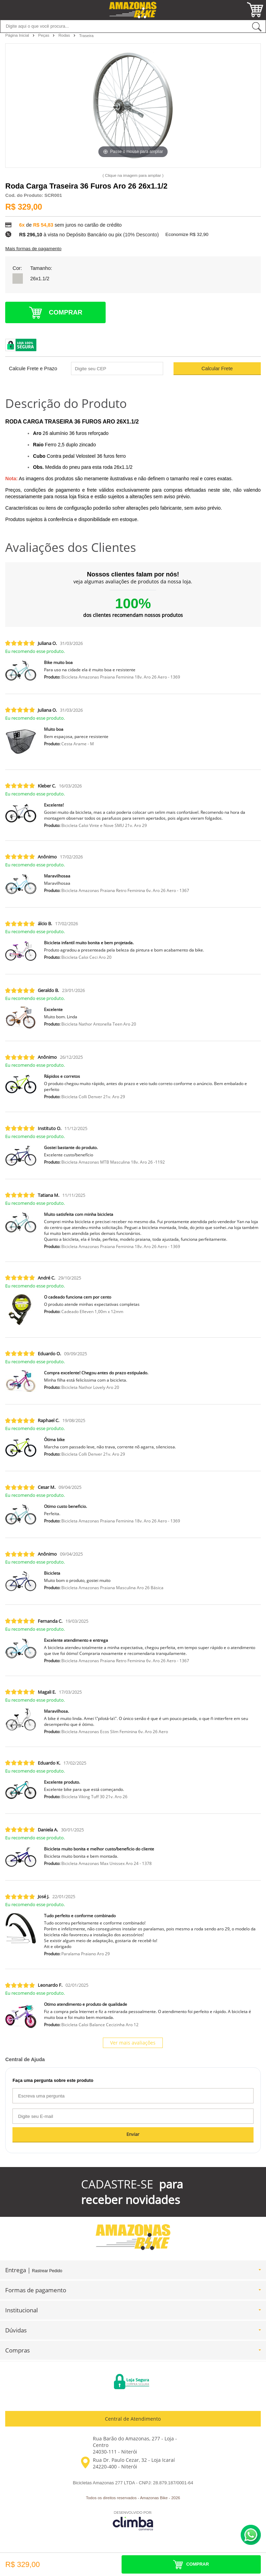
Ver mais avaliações (133, 2042)
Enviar (132, 2134)
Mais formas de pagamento (33, 248)
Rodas (65, 35)
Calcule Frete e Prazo (33, 368)
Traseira (86, 36)
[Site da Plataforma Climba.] (133, 2520)
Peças (44, 35)
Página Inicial (17, 35)
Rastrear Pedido (47, 2270)
